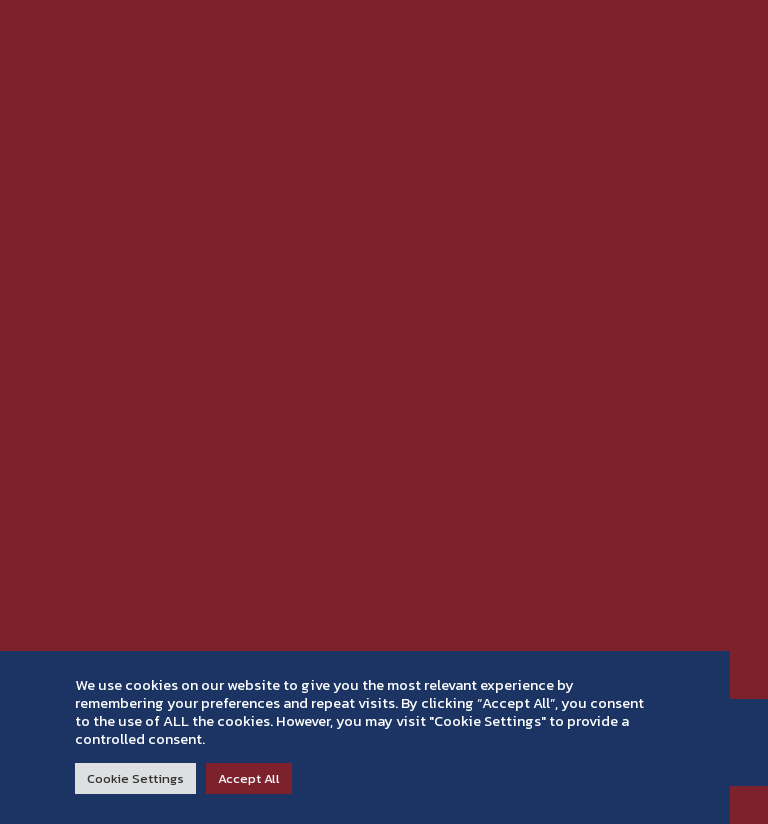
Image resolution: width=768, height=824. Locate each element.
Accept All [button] (249, 778)
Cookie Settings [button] (135, 778)
